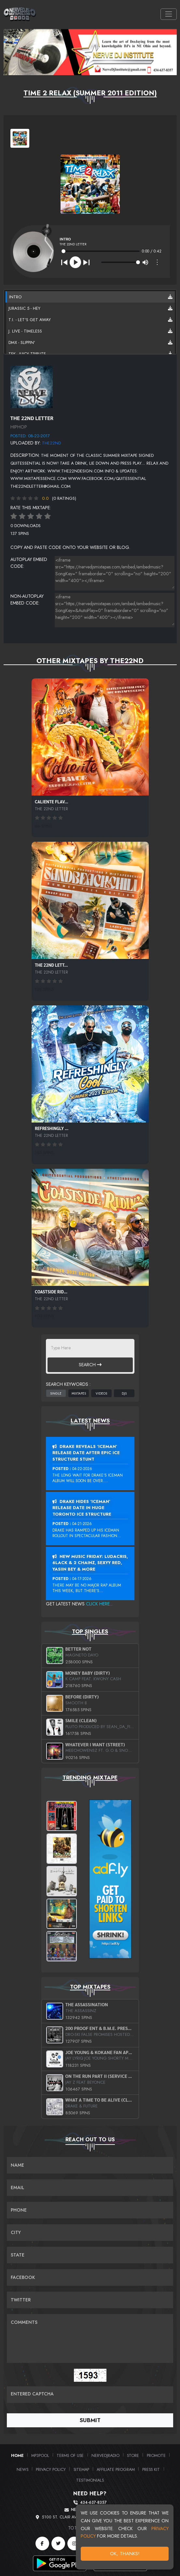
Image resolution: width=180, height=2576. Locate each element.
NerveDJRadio (105, 2455)
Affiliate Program (116, 2469)
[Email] (90, 2187)
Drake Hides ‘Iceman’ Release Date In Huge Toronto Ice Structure (81, 1507)
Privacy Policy (51, 2469)
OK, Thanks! (125, 2553)
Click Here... (99, 1604)
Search (90, 1364)
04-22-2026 (82, 1469)
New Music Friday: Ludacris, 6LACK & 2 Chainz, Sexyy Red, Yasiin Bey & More (90, 1562)
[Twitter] (58, 2543)
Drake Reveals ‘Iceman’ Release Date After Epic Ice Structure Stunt (86, 1452)
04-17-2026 (81, 1579)
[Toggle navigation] (168, 14)
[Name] (90, 2165)
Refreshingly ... (51, 1128)
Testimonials (90, 2480)
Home (17, 2455)
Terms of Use (70, 2455)
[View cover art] (20, 138)
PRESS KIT (151, 2469)
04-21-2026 (82, 1524)
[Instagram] (74, 2543)
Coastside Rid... (51, 1291)
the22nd (51, 443)
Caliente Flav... (51, 801)
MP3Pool (40, 2455)
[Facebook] (42, 2543)
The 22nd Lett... (51, 965)
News (22, 2469)
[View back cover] (31, 386)
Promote (156, 2455)
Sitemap (81, 2469)
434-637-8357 (93, 2502)
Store (133, 2455)
